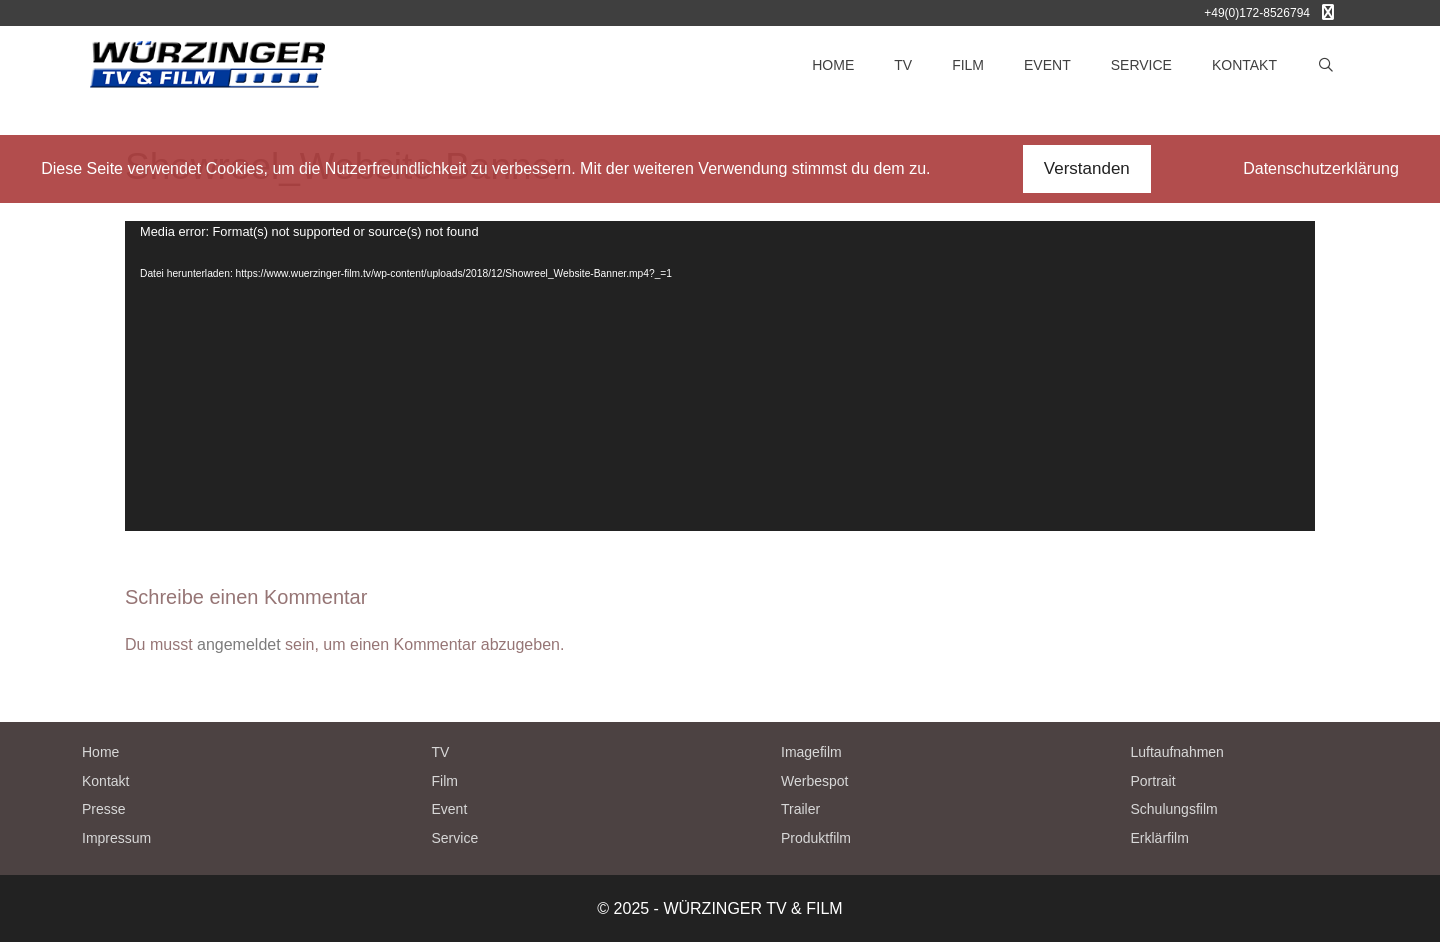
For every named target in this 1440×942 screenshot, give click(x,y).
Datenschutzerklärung (1321, 168)
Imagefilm (811, 752)
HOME (833, 65)
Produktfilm (816, 838)
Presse (104, 809)
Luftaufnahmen (1177, 752)
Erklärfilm (1160, 838)
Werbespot (814, 781)
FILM (968, 65)
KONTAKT (1244, 65)
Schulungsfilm (1174, 809)
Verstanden (1087, 168)
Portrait (1153, 781)
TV (903, 65)
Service (455, 838)
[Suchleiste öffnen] (1326, 65)
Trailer (800, 809)
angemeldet (239, 644)
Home (100, 752)
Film (445, 781)
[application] (720, 375)
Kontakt (105, 781)
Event (450, 809)
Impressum (116, 838)
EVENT (1047, 65)
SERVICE (1141, 65)
